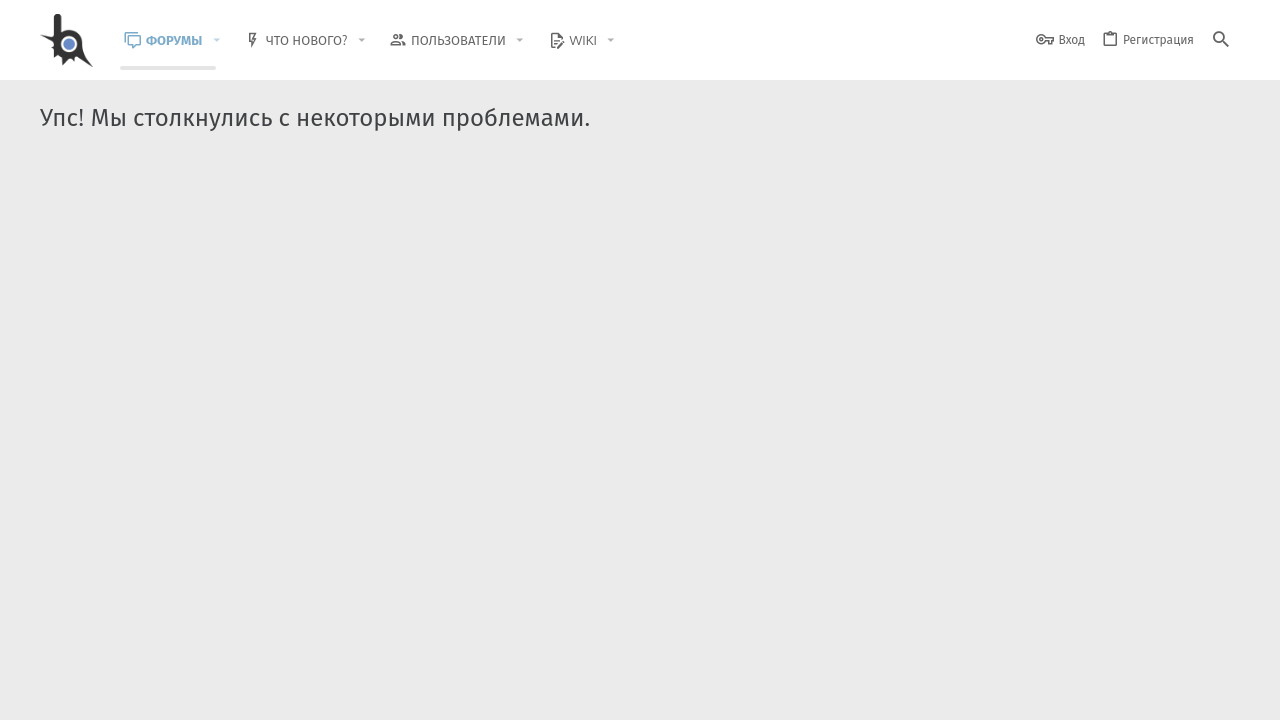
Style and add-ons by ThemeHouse (471, 635)
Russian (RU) (242, 692)
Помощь (1161, 692)
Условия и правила (879, 692)
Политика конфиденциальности (1035, 692)
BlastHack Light (131, 692)
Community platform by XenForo (203, 635)
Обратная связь (769, 692)
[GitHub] (1217, 644)
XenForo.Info (167, 652)
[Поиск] (1221, 40)
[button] (231, 40)
